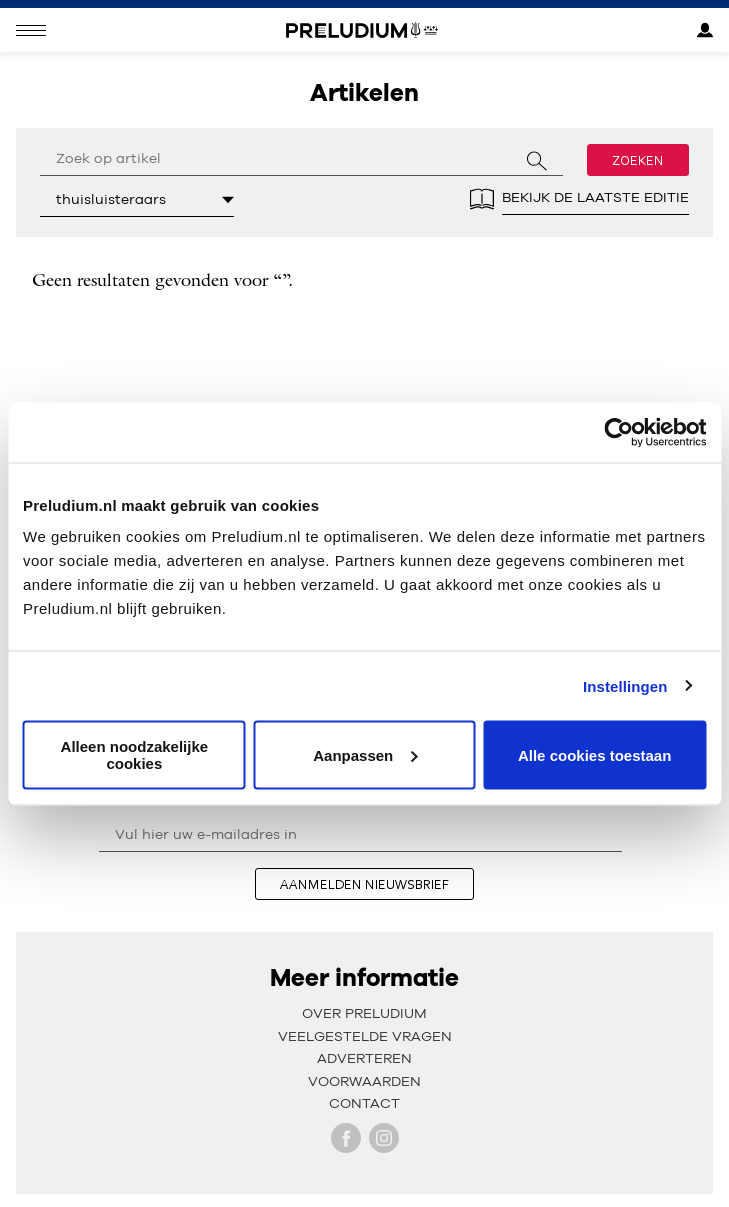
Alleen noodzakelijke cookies (135, 755)
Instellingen (625, 685)
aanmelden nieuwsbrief (364, 884)
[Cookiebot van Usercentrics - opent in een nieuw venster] (618, 432)
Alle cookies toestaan (594, 754)
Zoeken (638, 160)
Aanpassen (365, 754)
